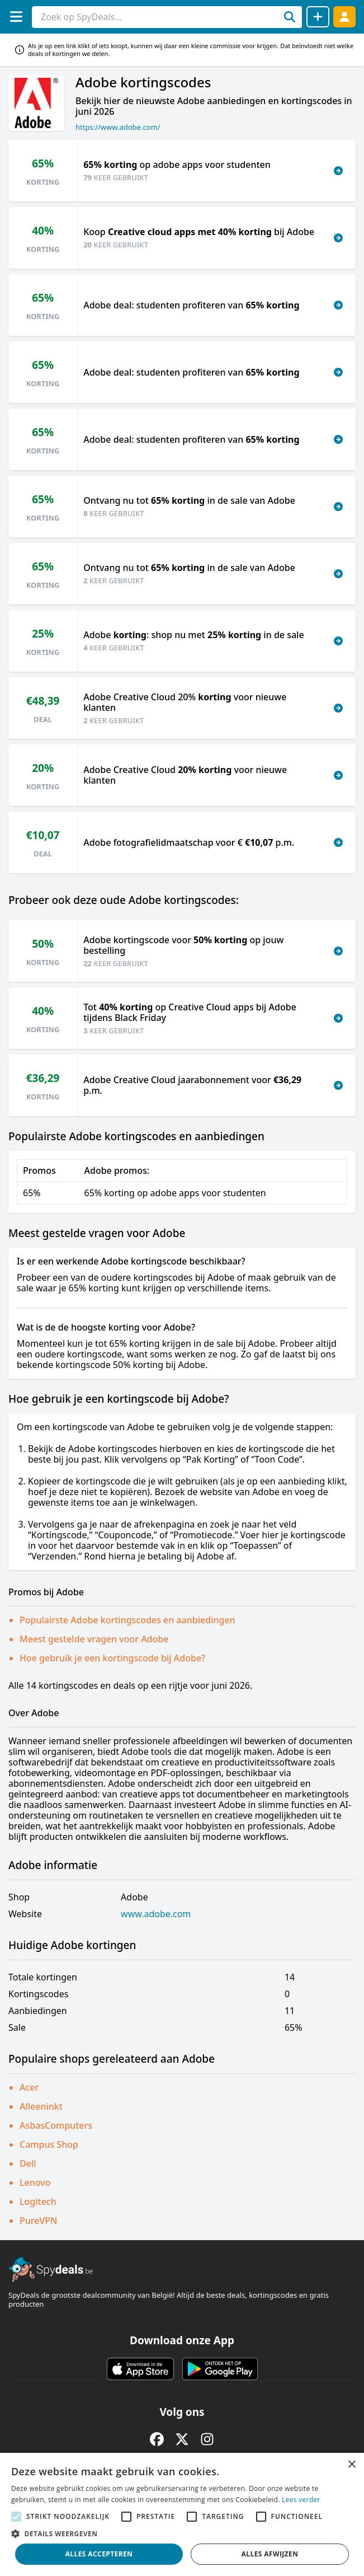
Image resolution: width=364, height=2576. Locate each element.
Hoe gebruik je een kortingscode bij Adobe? (112, 1658)
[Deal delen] (317, 16)
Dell (28, 2163)
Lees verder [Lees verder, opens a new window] (301, 2499)
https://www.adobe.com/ (117, 127)
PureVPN (38, 2220)
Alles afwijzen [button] (270, 2554)
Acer (29, 2087)
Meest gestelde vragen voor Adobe (94, 1639)
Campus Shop (49, 2144)
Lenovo (35, 2182)
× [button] (351, 2465)
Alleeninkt (41, 2106)
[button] (182, 2533)
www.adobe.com (156, 1914)
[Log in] (344, 16)
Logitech (38, 2201)
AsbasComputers (56, 2125)
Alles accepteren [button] (99, 2554)
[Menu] (15, 17)
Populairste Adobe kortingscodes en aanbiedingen (127, 1620)
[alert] (182, 2514)
